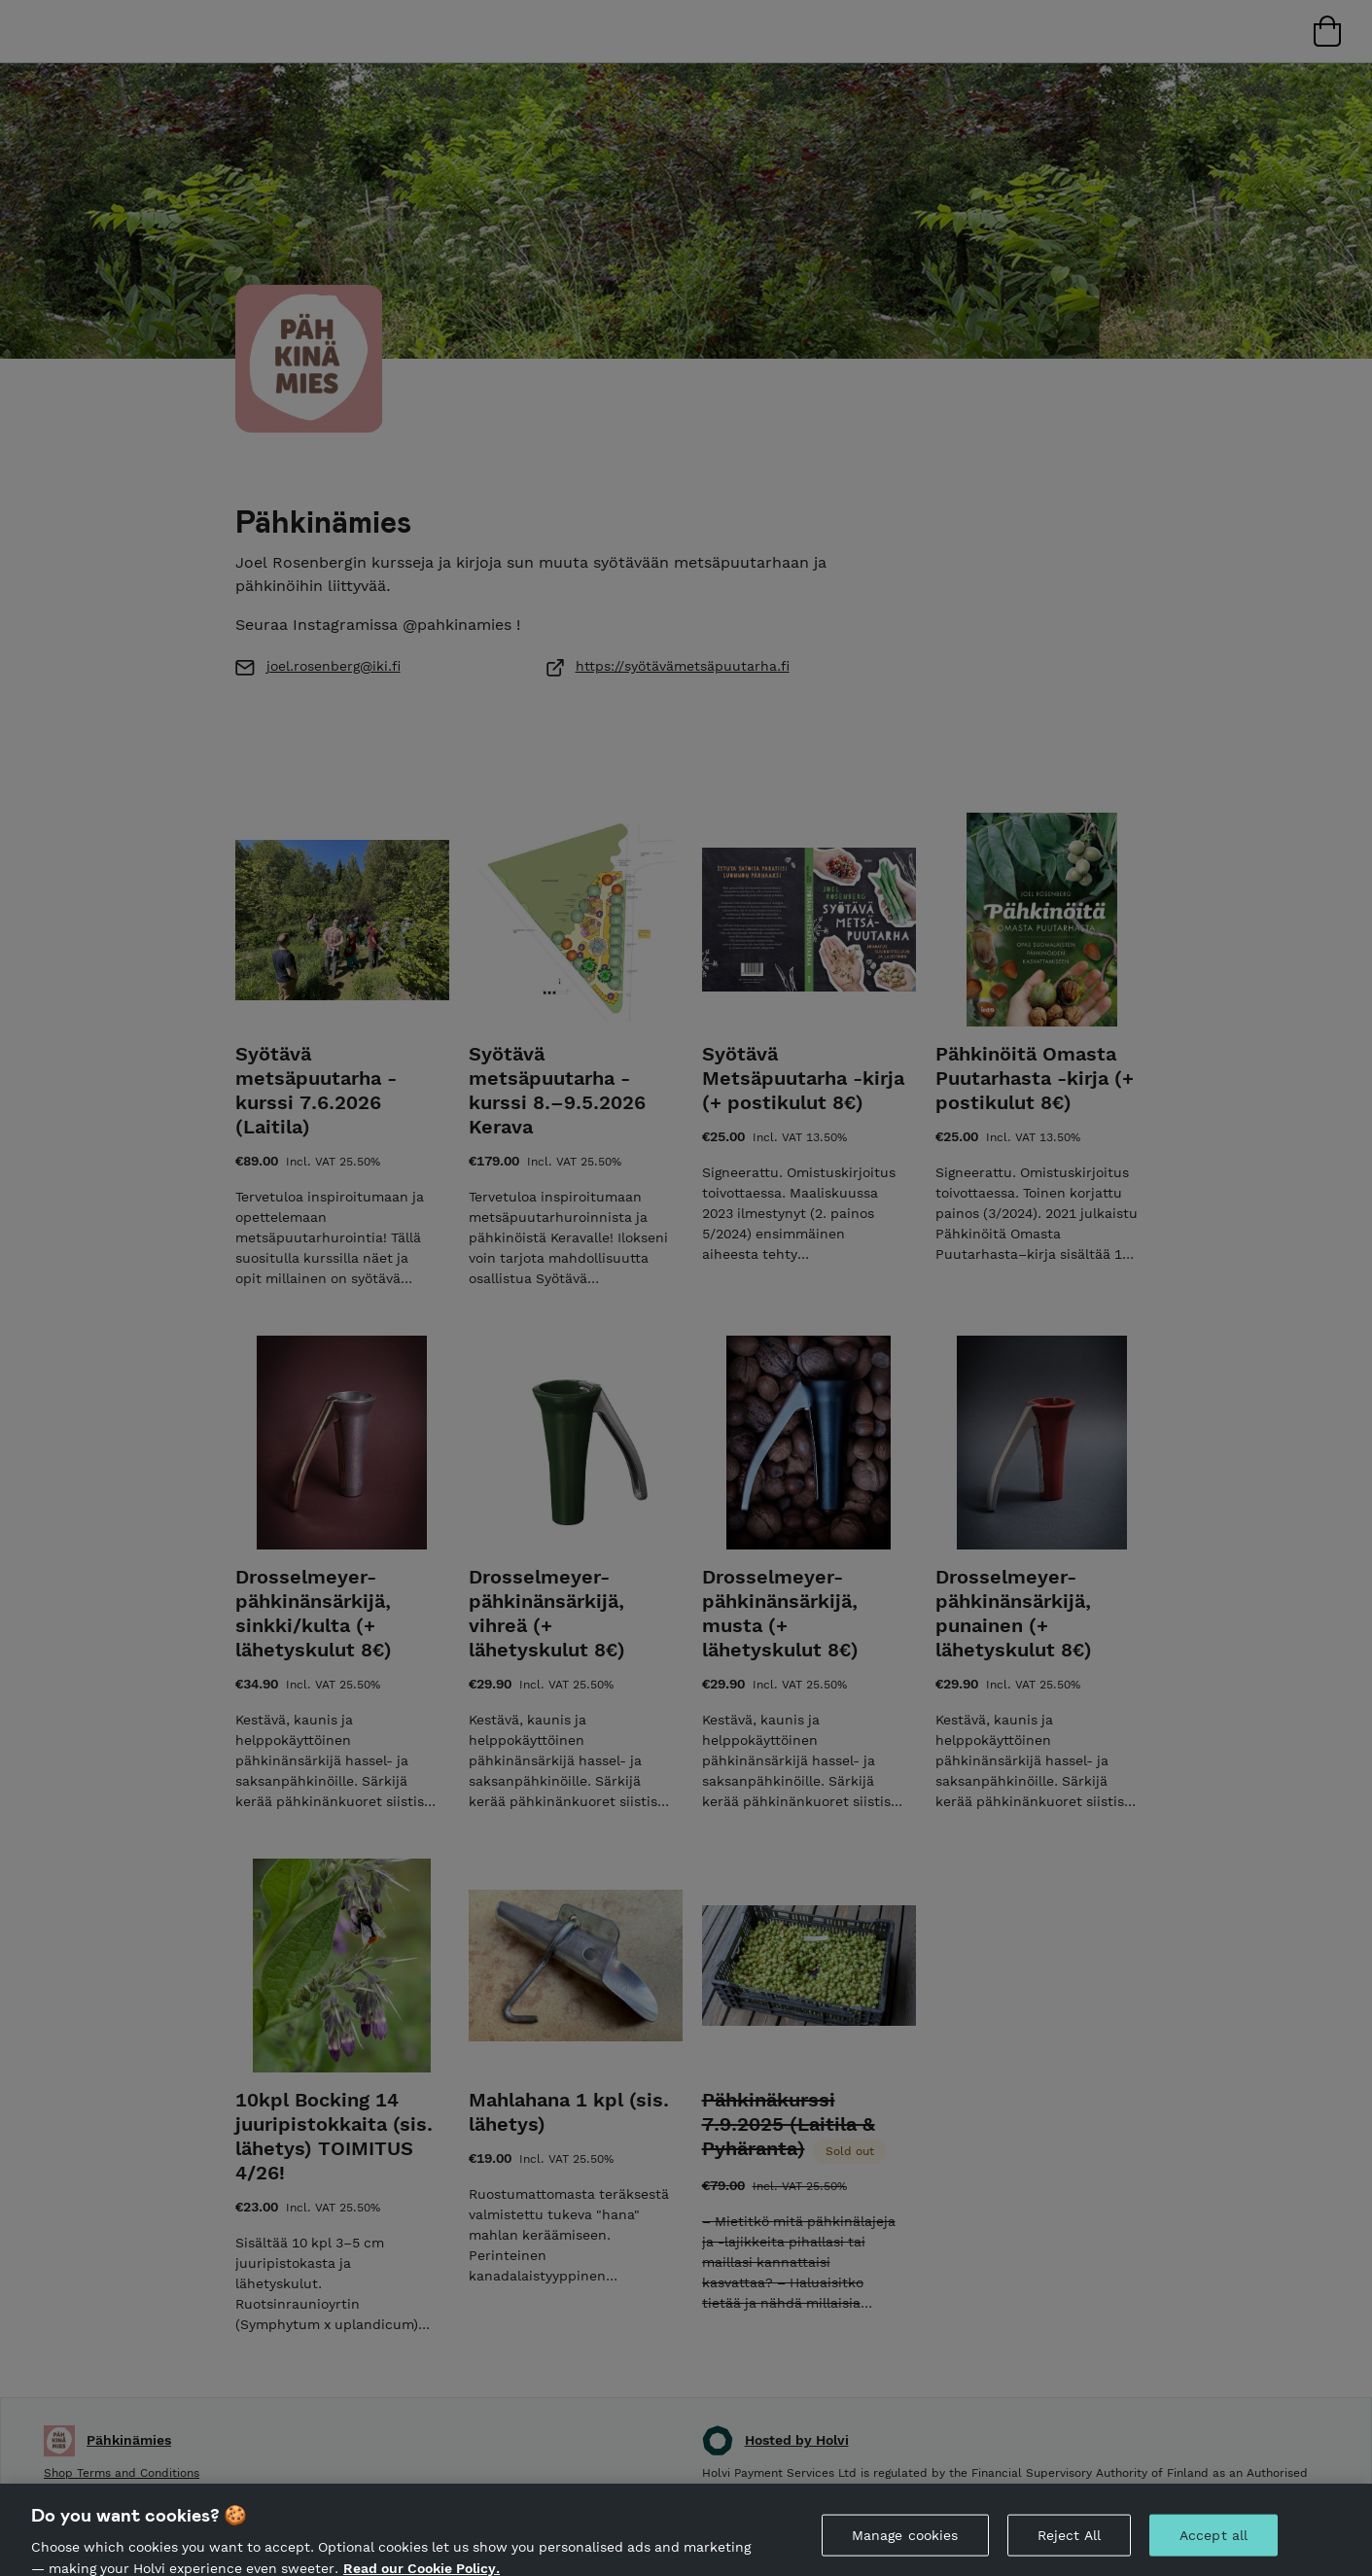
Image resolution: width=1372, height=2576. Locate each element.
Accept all (1213, 2544)
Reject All (1069, 2544)
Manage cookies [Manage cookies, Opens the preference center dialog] (905, 2544)
